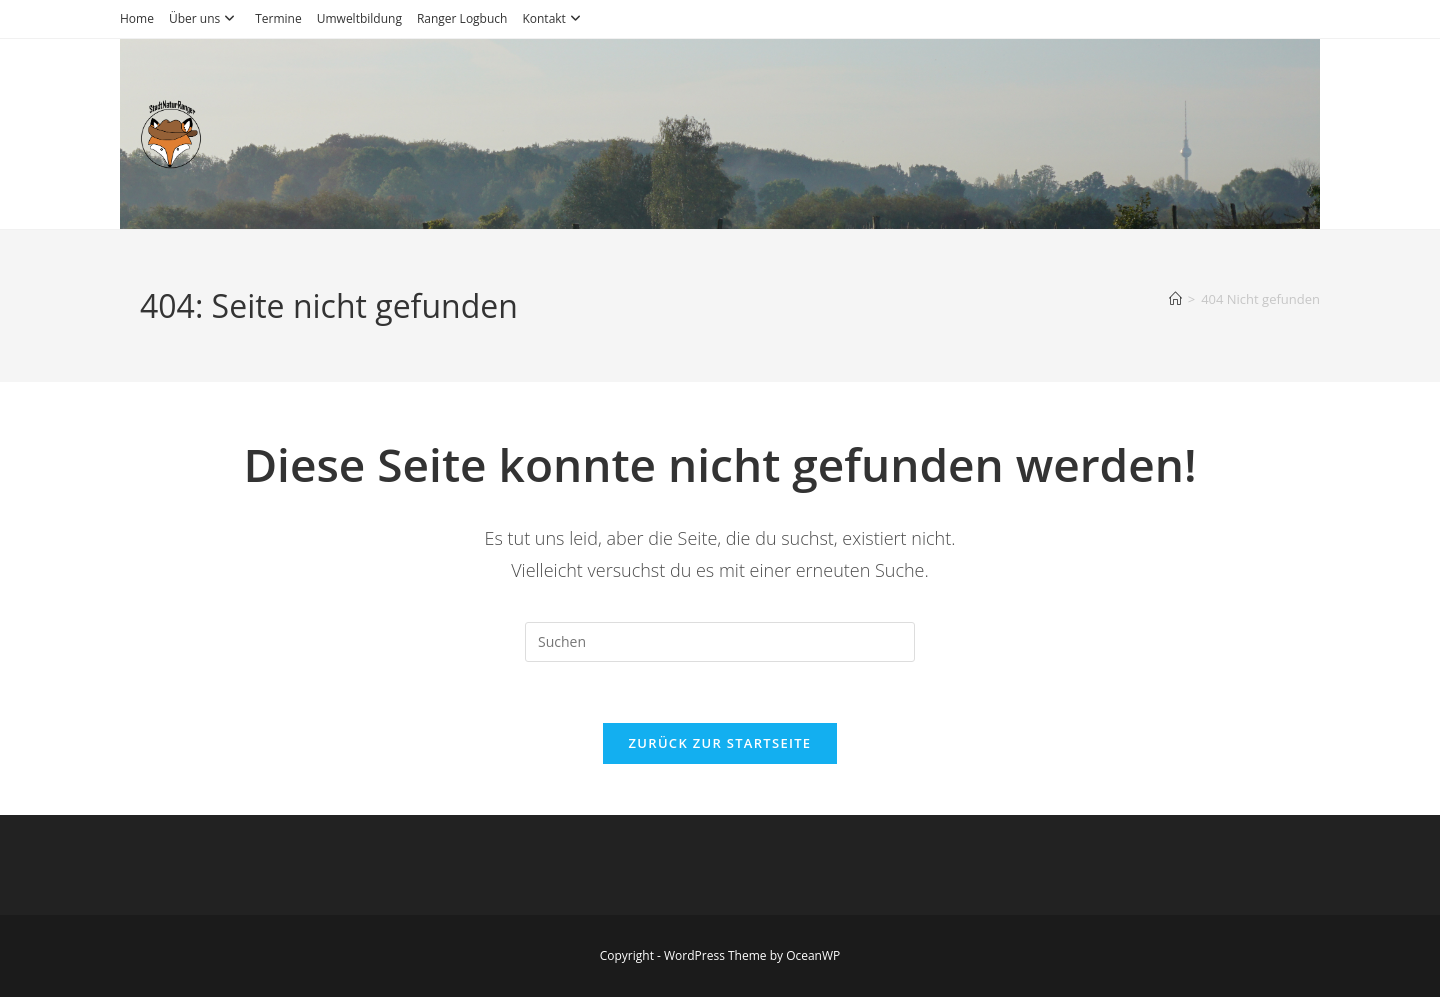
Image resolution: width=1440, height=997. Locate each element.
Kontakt (553, 18)
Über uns (204, 18)
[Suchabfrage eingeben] (720, 642)
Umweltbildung (359, 18)
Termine (278, 18)
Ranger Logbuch (462, 18)
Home (137, 18)
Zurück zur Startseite (720, 743)
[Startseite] (1175, 299)
